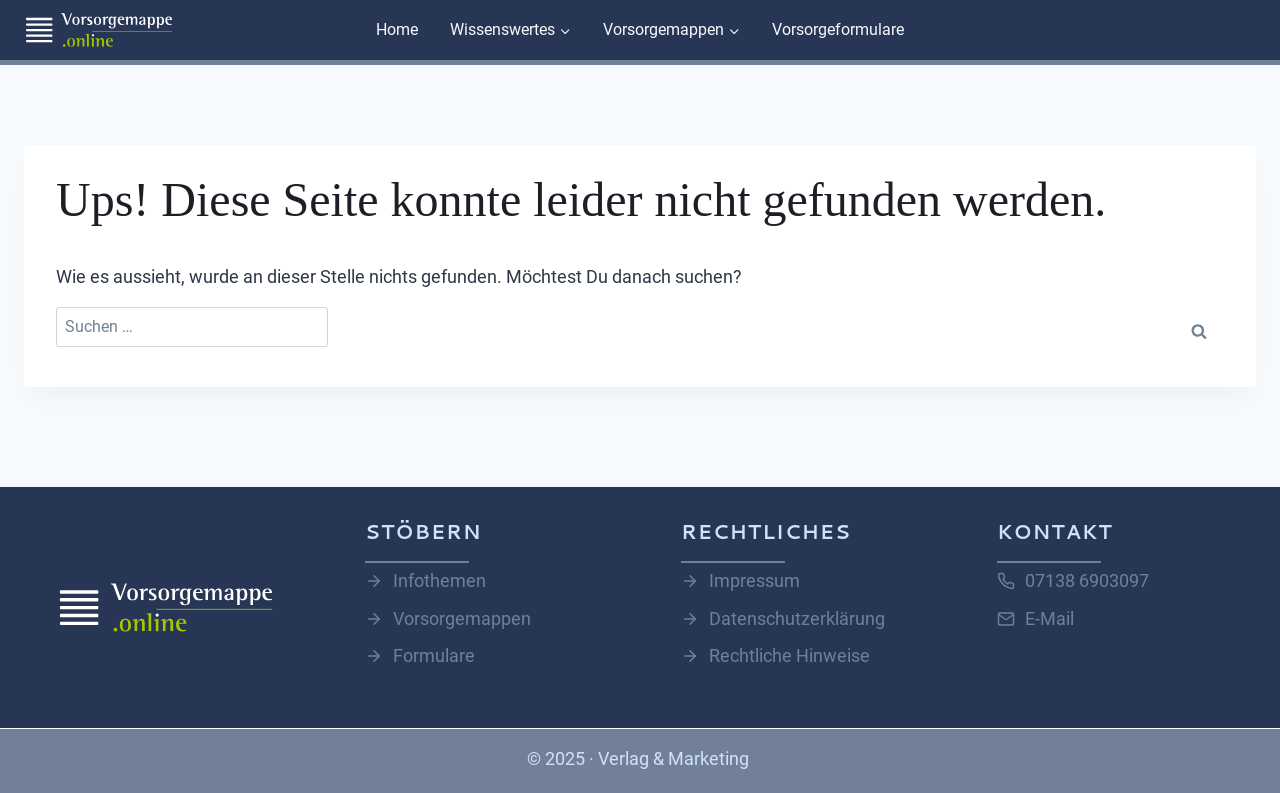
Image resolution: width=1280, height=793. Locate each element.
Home (397, 29)
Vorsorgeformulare (838, 29)
